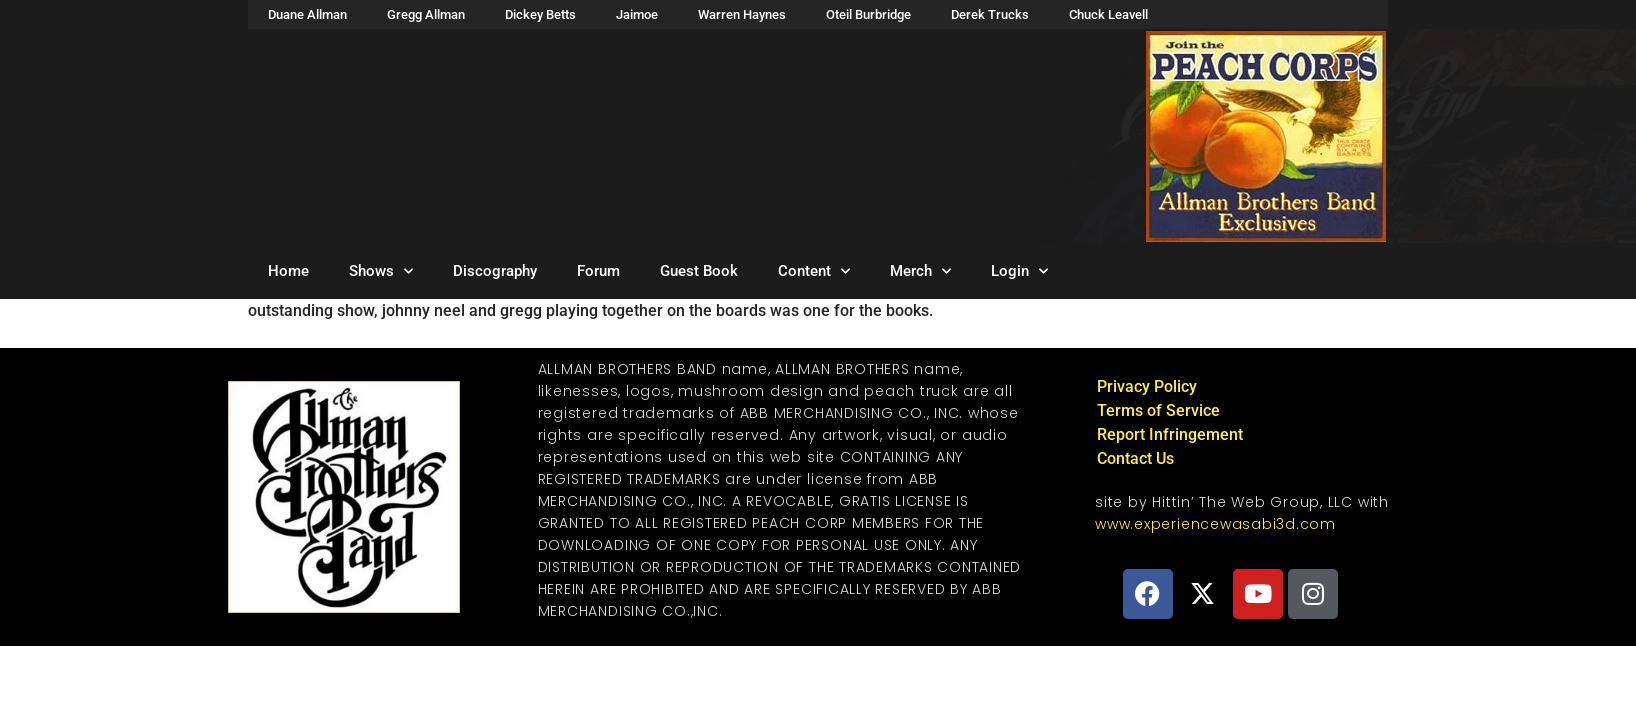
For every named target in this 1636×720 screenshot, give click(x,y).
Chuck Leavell (1108, 14)
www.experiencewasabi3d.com (1215, 524)
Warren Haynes (742, 14)
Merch (920, 271)
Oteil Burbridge (868, 14)
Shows (381, 271)
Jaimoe (637, 14)
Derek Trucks (990, 14)
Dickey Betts (540, 14)
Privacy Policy (1147, 386)
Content (814, 271)
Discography (495, 271)
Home (288, 271)
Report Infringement (1170, 434)
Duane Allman (307, 14)
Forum (598, 271)
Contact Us (1135, 458)
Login (1019, 271)
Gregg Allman (426, 14)
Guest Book (699, 271)
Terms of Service (1158, 410)
